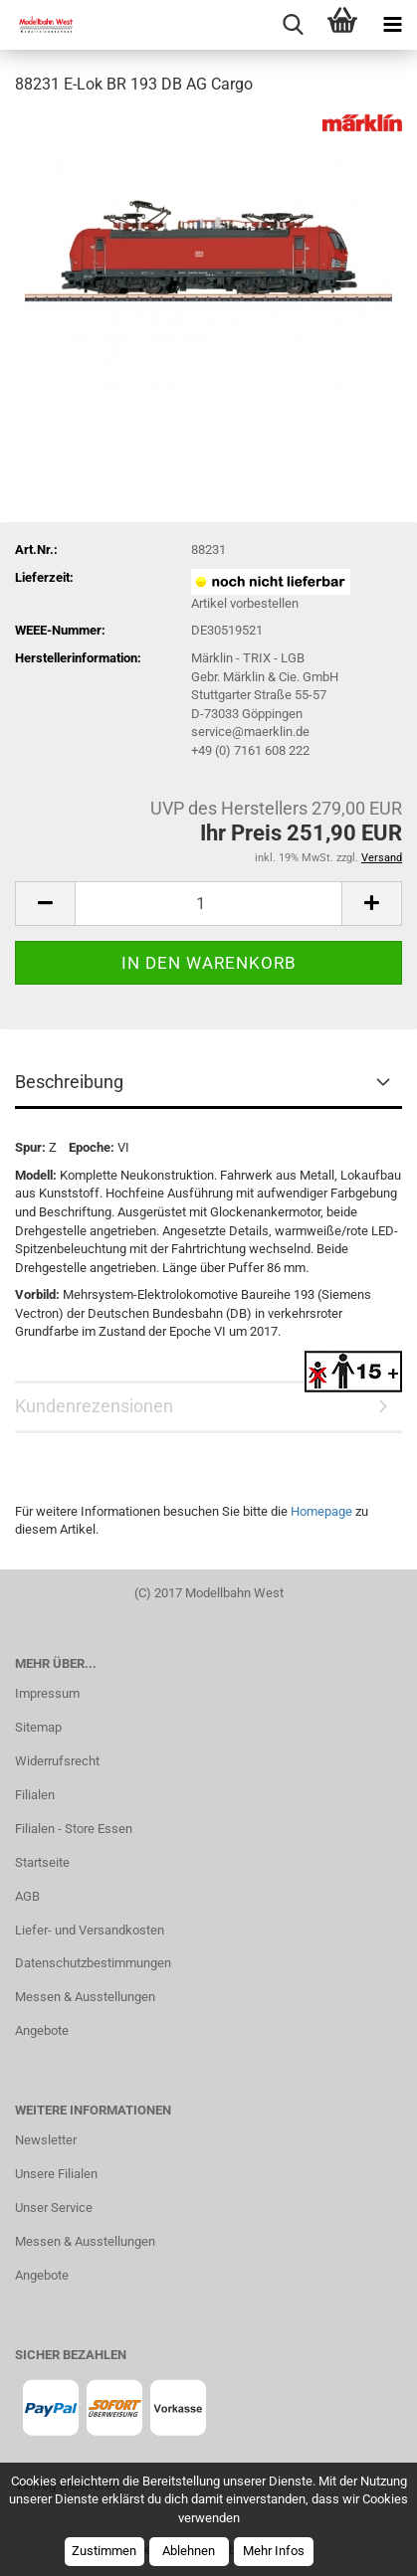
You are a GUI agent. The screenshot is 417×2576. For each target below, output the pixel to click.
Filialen (35, 1794)
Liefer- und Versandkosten (89, 1930)
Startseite (42, 1862)
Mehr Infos (274, 2550)
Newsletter (46, 2139)
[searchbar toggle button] (292, 25)
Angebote (42, 2030)
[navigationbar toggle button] (392, 25)
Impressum (47, 1693)
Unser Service (54, 2207)
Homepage (321, 1511)
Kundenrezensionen (94, 1405)
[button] (45, 903)
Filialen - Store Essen (73, 1828)
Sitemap (38, 1727)
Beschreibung (69, 1081)
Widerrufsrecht (57, 1760)
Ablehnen (188, 2550)
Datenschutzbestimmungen (93, 1962)
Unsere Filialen (56, 2173)
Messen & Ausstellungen (85, 1996)
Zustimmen (104, 2550)
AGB (27, 1896)
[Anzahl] (208, 903)
